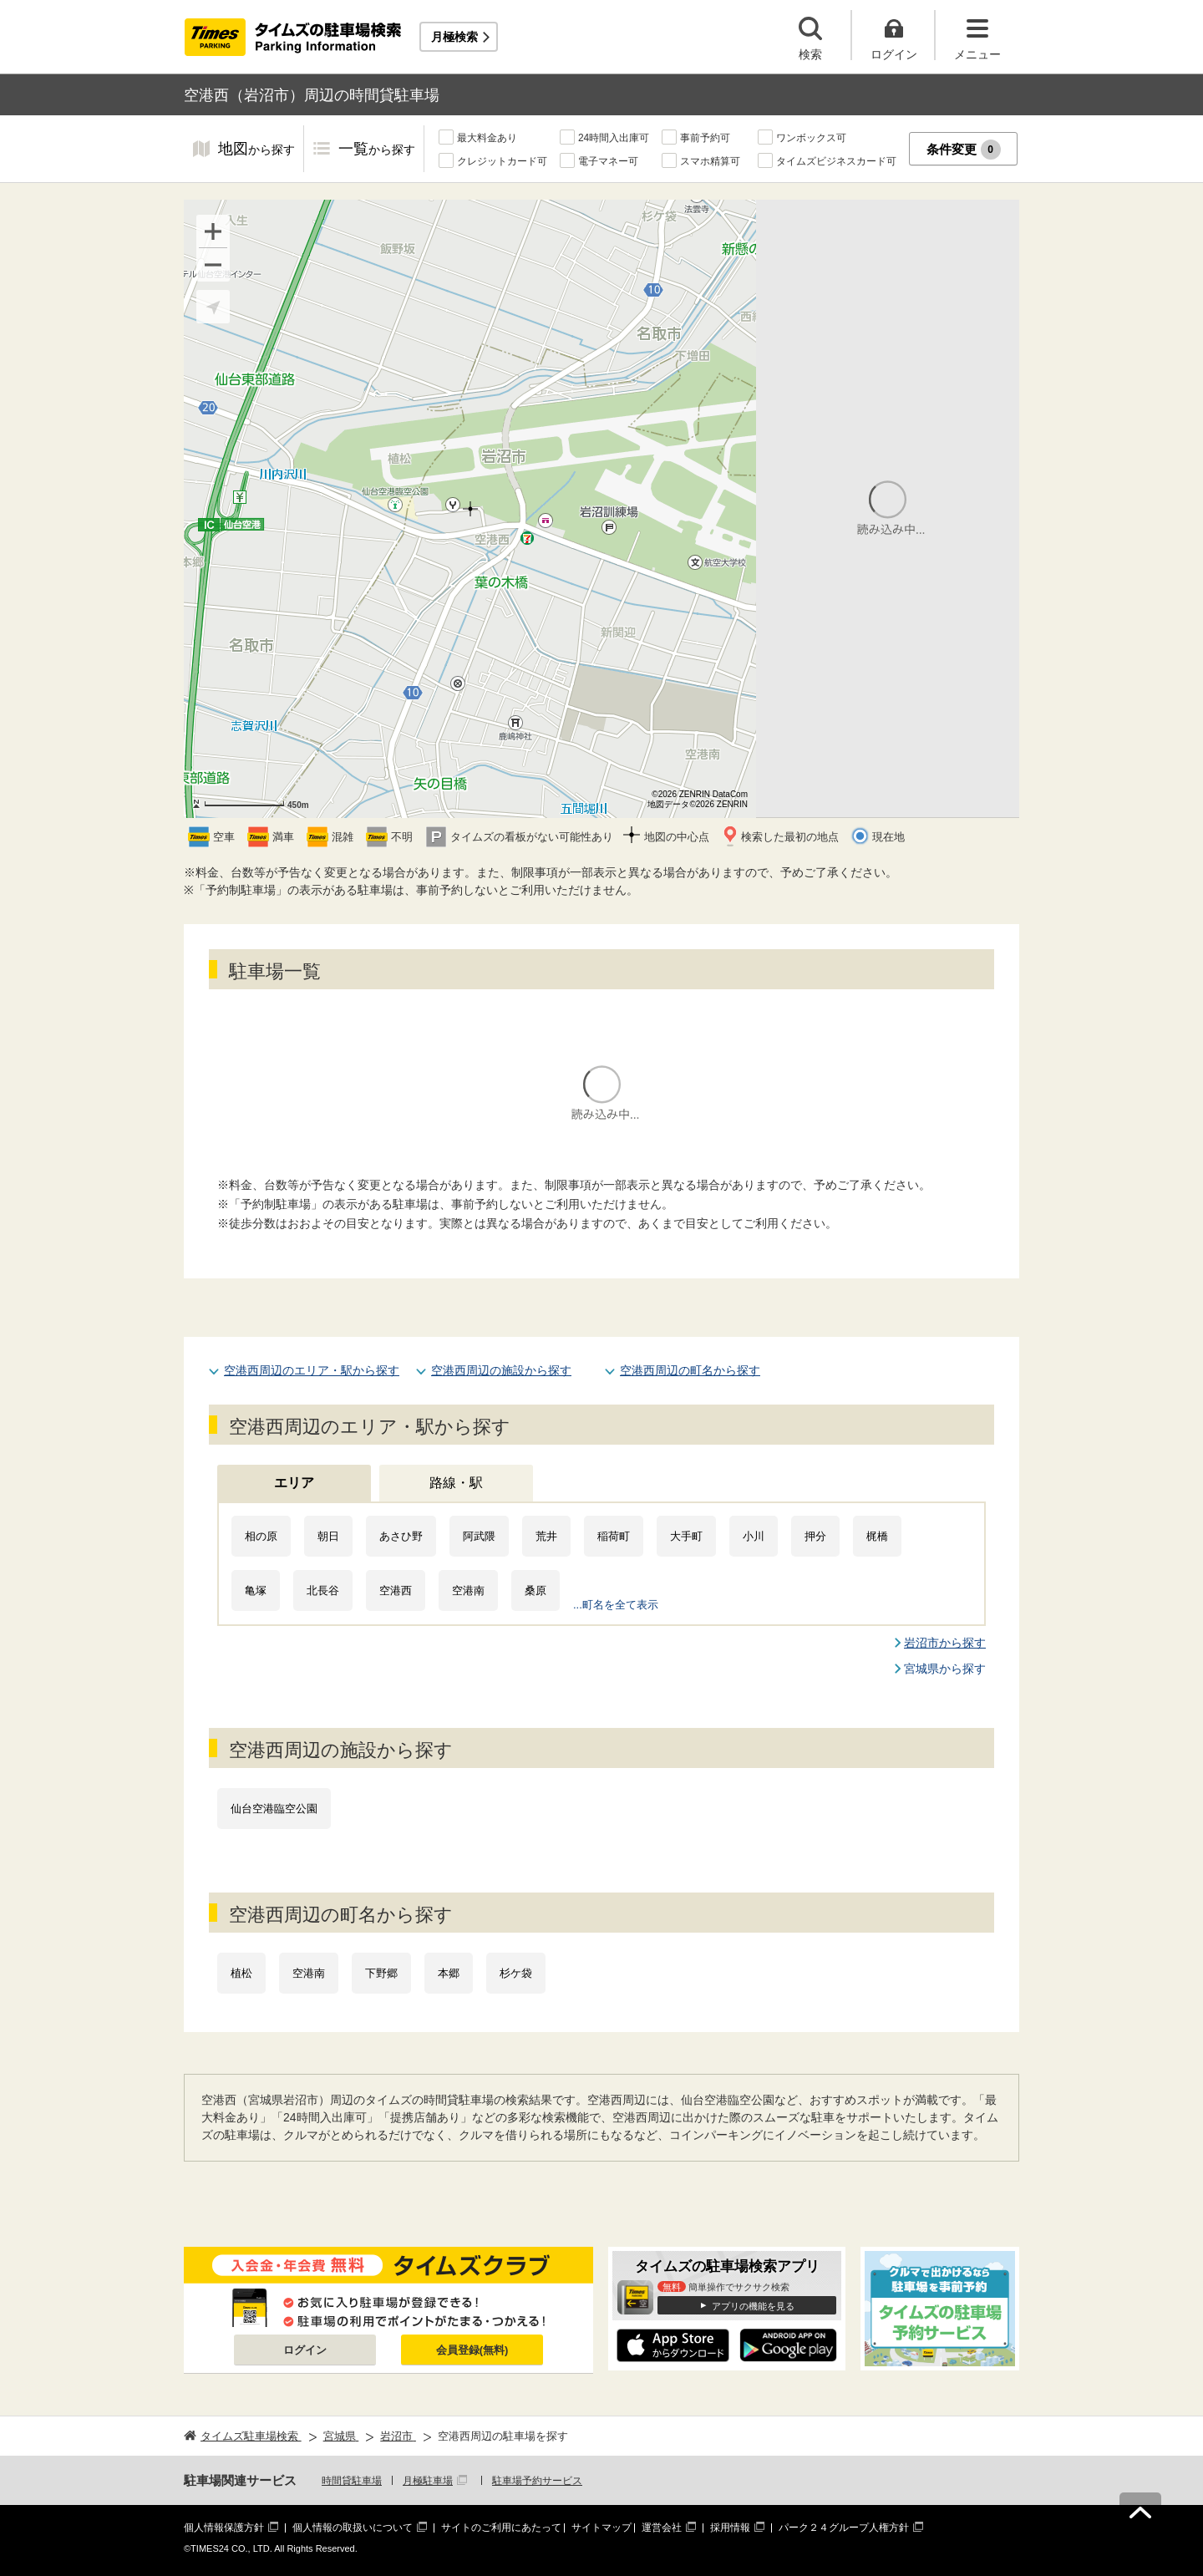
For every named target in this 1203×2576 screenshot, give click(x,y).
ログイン (305, 2350)
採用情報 (730, 2527)
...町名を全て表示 (615, 1604)
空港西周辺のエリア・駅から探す (311, 1370)
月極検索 (454, 36)
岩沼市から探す (945, 1642)
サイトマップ (601, 2527)
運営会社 (662, 2527)
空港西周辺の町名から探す (690, 1370)
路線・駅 (456, 1483)
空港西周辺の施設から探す (501, 1370)
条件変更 (963, 150)
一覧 (376, 150)
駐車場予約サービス (537, 2481)
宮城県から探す (945, 1668)
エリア (294, 1483)
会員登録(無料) (472, 2350)
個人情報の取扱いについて (352, 2527)
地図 (256, 150)
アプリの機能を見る (753, 2306)
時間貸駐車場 (352, 2481)
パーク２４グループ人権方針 (844, 2527)
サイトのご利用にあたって (501, 2527)
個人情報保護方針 (224, 2527)
